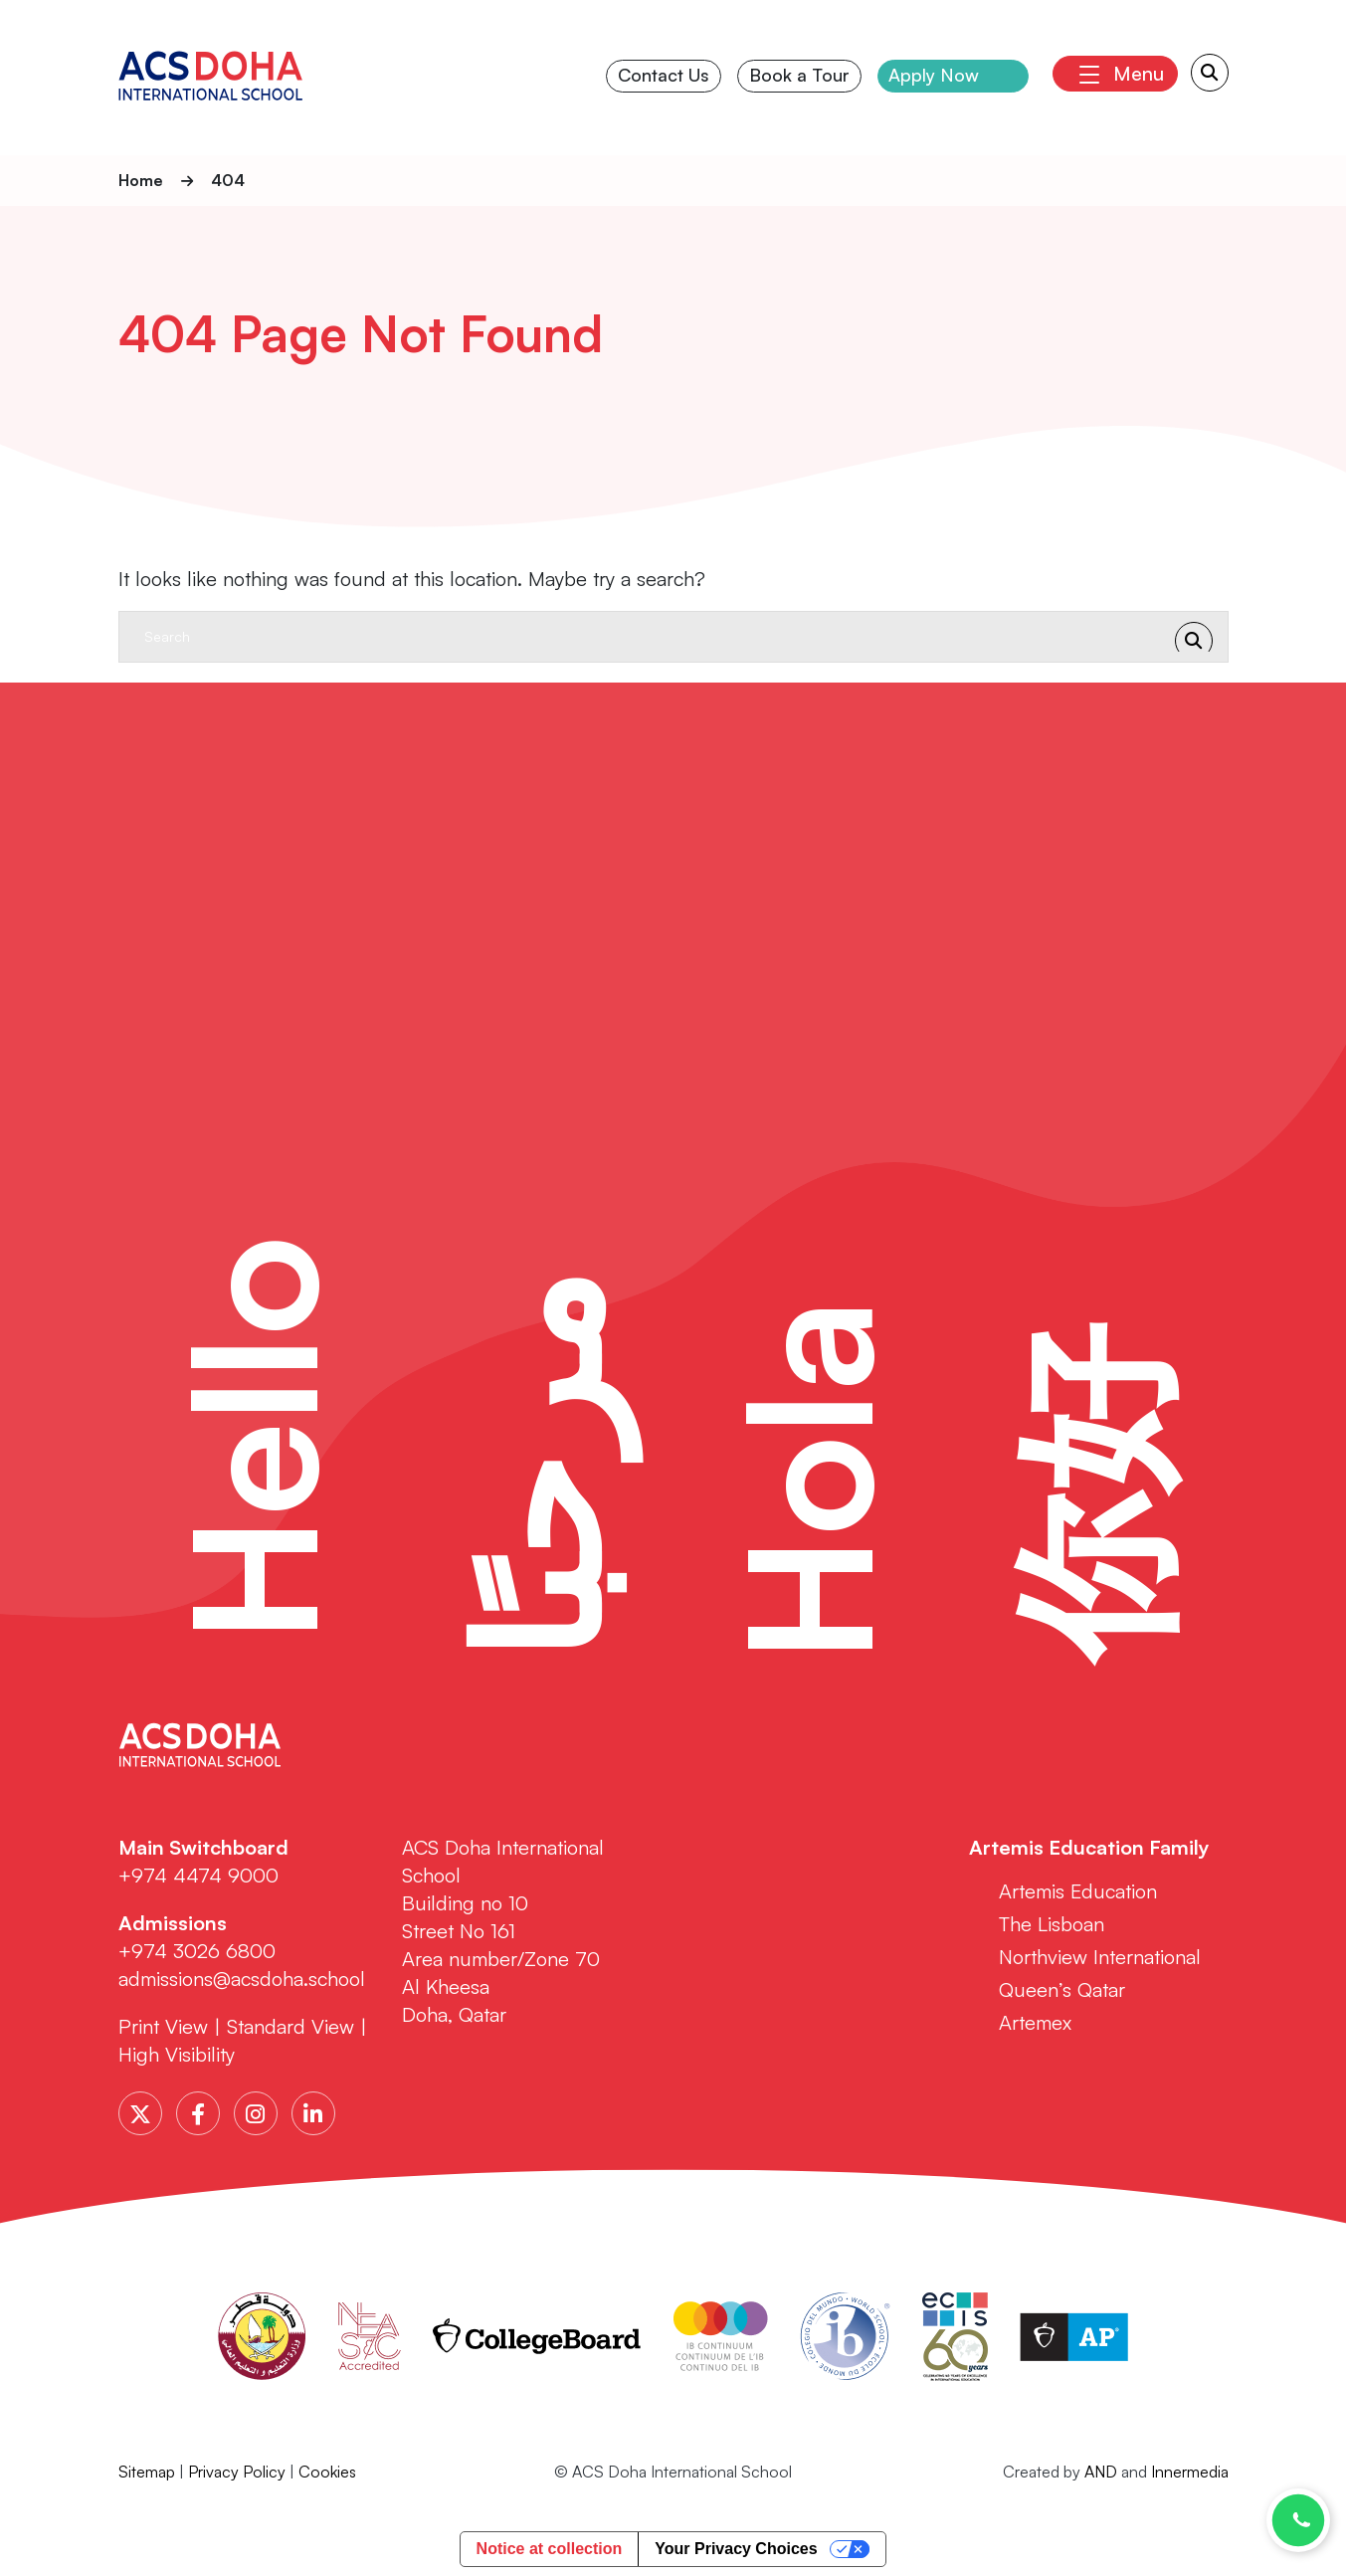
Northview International (1100, 1957)
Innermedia (1190, 2472)
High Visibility (176, 2055)
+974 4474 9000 (198, 1876)
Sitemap (146, 2472)
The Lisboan (1051, 1924)
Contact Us (664, 77)
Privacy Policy (237, 2472)
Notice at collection (550, 2549)
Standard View (290, 2027)
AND (1100, 2472)
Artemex (1035, 2023)
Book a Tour (799, 77)
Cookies (327, 2472)
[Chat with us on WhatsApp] (1298, 2520)
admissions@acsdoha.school (241, 1979)
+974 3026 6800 (200, 1951)
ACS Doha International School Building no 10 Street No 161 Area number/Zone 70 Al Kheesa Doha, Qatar (503, 1932)
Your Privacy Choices (736, 2549)
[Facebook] (198, 2114)
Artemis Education (1078, 1892)
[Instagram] (256, 2114)
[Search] (653, 637)
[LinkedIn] (313, 2114)
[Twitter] (140, 2114)
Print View (163, 2027)
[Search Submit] (1210, 75)
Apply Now (934, 77)
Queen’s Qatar (1062, 1990)
